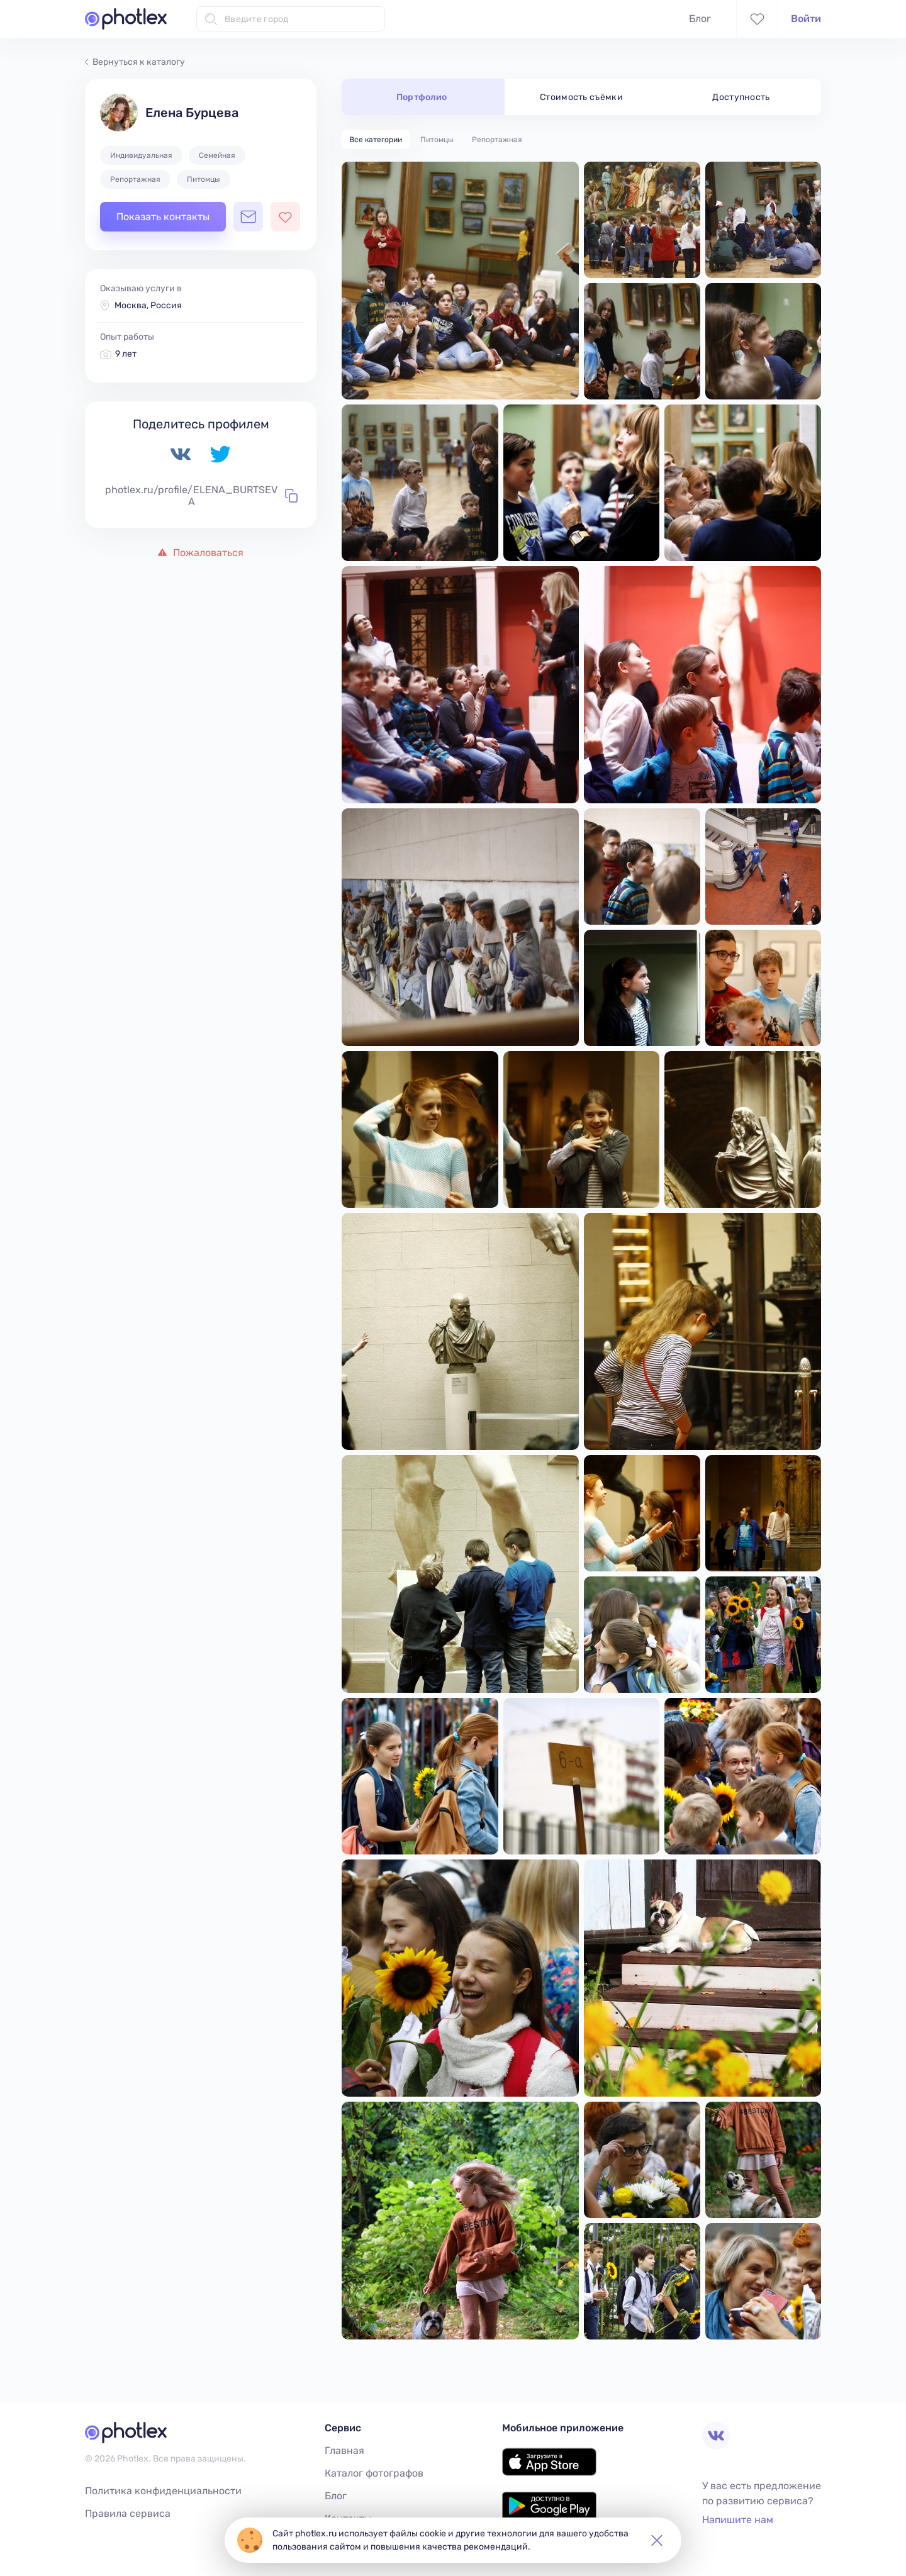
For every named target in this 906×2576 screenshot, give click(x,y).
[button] (657, 2540)
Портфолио (421, 97)
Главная (344, 2450)
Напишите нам (737, 2520)
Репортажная (497, 139)
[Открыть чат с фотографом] (248, 216)
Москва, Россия (148, 305)
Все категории (375, 139)
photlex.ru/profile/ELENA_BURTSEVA (201, 496)
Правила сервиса (128, 2513)
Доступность (741, 97)
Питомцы (437, 139)
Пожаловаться (200, 553)
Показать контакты (163, 217)
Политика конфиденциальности (163, 2491)
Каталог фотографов (374, 2473)
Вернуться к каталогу (135, 62)
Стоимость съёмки (581, 97)
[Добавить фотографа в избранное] (285, 216)
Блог (700, 19)
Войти (806, 19)
